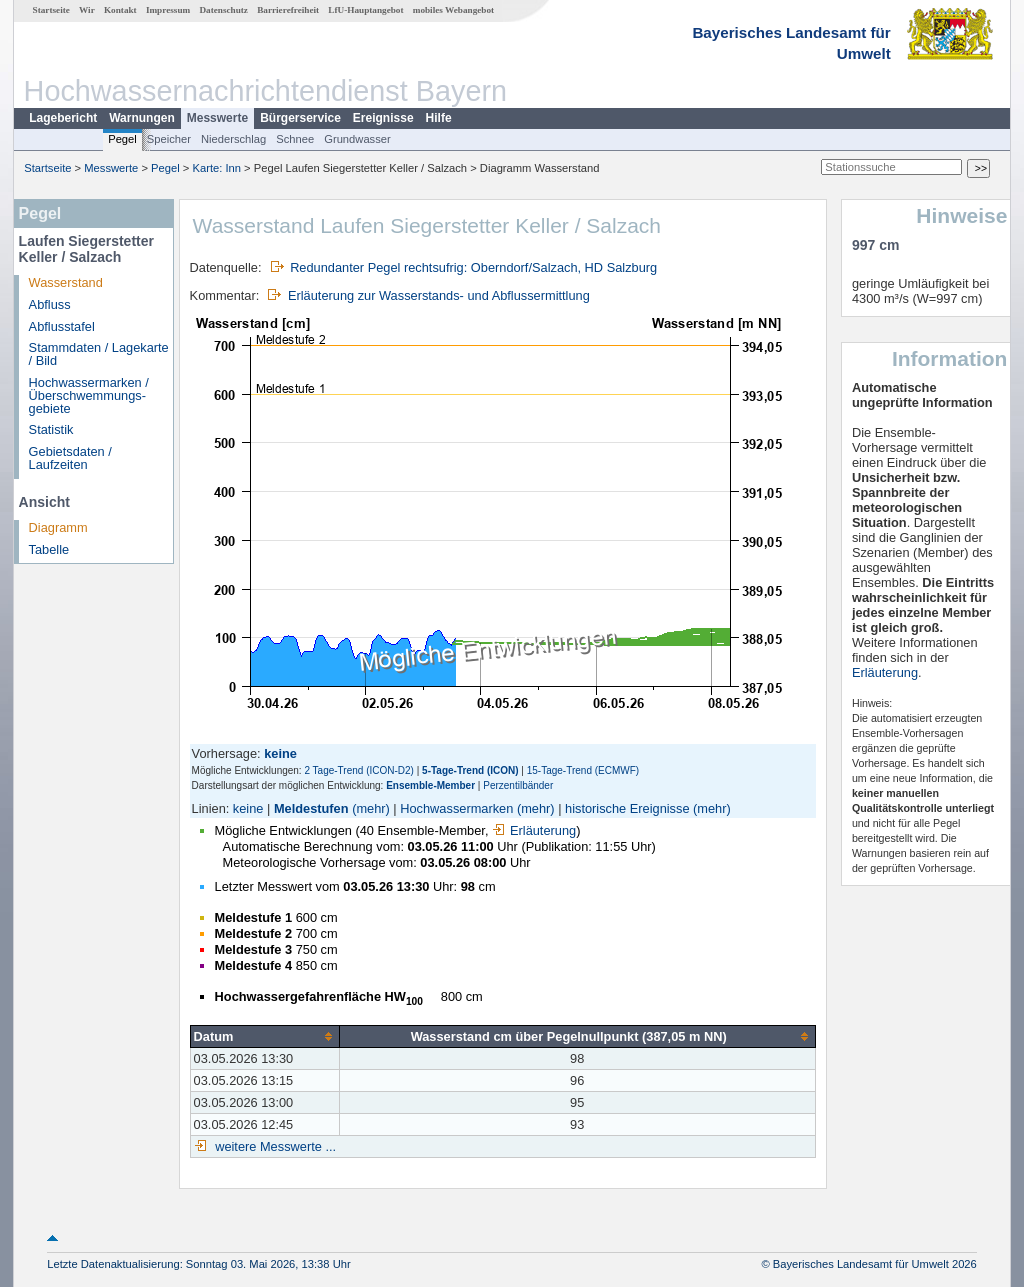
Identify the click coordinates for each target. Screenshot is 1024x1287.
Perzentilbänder (518, 785)
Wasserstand (66, 282)
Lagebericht (63, 118)
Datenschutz (223, 10)
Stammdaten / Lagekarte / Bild (99, 354)
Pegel (122, 139)
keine (248, 808)
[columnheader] (264, 1037)
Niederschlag (233, 139)
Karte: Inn (217, 168)
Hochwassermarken (456, 808)
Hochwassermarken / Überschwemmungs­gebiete (89, 395)
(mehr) (371, 808)
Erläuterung (534, 830)
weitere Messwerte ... (274, 1146)
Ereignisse (383, 118)
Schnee (295, 139)
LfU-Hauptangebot (365, 10)
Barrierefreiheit (288, 10)
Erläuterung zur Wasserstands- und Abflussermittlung (439, 295)
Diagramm (58, 527)
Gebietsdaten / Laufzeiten (70, 458)
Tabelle (49, 549)
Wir (87, 10)
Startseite (51, 10)
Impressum (168, 10)
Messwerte (217, 118)
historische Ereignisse (627, 808)
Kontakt (120, 10)
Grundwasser (357, 139)
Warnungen (142, 118)
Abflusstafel (62, 326)
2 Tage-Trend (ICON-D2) (358, 770)
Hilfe (439, 118)
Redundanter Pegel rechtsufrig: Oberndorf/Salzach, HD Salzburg (473, 267)
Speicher (169, 139)
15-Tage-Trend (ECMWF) (583, 770)
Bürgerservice (300, 118)
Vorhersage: (228, 753)
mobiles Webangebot (453, 10)
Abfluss (50, 304)
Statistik (51, 429)
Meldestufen (311, 808)
